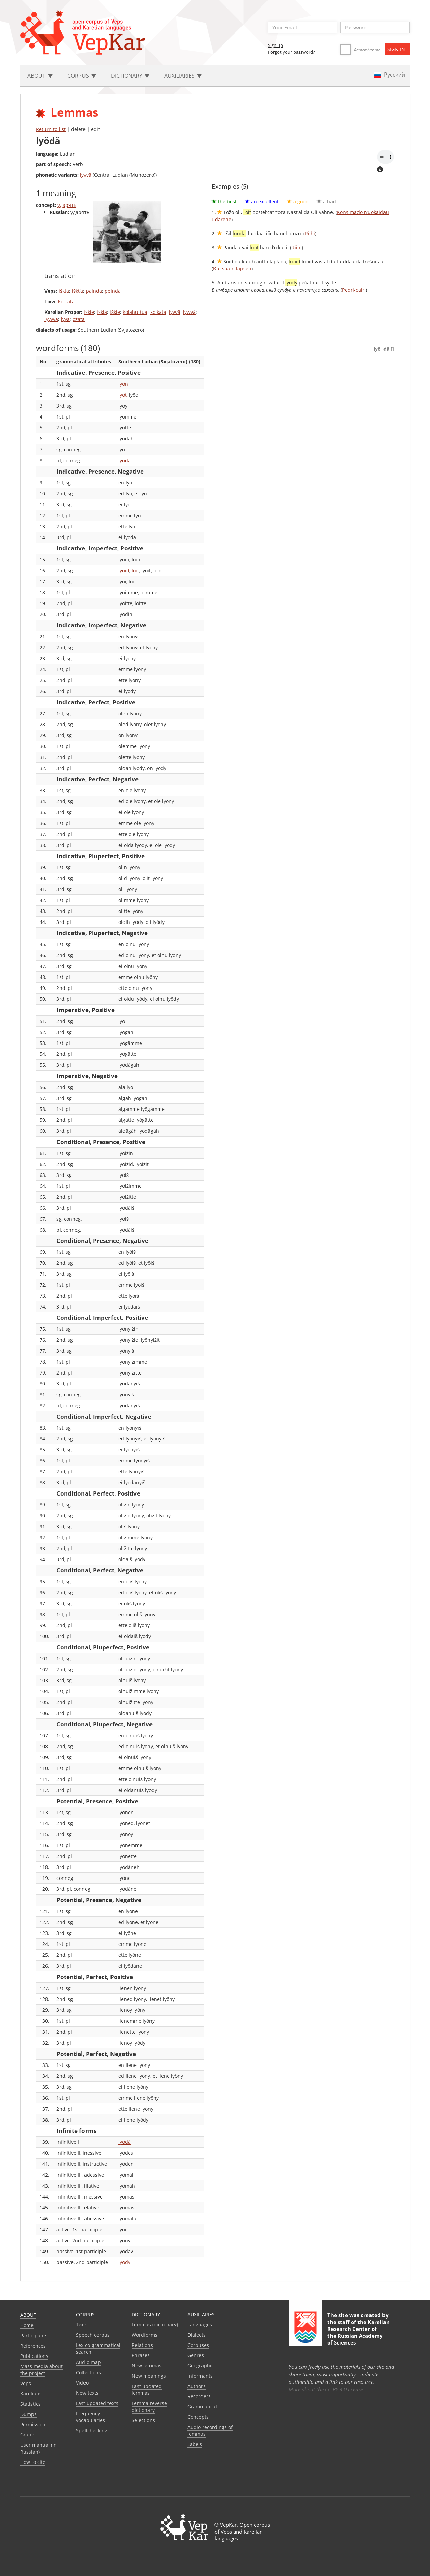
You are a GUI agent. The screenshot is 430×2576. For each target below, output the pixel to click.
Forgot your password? (291, 52)
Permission (32, 2424)
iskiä (102, 312)
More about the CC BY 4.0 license (326, 2389)
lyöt (122, 394)
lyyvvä (51, 319)
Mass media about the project (41, 2369)
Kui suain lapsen (232, 268)
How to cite (32, 2462)
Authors (196, 2386)
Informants (200, 2376)
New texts (87, 2393)
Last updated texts (97, 2403)
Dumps (28, 2414)
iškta (63, 291)
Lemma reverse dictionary (149, 2406)
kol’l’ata (66, 301)
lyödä (124, 460)
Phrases (141, 2355)
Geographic (200, 2365)
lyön (123, 384)
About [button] (40, 75)
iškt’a (77, 291)
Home (27, 2325)
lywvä (189, 312)
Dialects (196, 2335)
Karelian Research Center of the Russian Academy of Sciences (358, 2332)
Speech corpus (93, 2335)
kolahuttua (135, 312)
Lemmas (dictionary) (155, 2324)
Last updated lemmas (147, 2389)
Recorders (199, 2396)
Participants (34, 2335)
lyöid (123, 570)
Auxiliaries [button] (183, 75)
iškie (115, 312)
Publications (34, 2356)
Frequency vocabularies (90, 2417)
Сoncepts (198, 2417)
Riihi (310, 233)
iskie (89, 312)
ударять (66, 205)
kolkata (158, 312)
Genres (195, 2355)
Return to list (51, 129)
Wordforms (144, 2335)
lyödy (124, 2262)
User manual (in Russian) (38, 2448)
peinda (113, 291)
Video (82, 2382)
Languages (199, 2324)
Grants (28, 2434)
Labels (194, 2444)
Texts (82, 2324)
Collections (88, 2372)
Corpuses (198, 2345)
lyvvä (85, 175)
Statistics (30, 2404)
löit (135, 570)
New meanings (149, 2376)
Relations (142, 2345)
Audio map (88, 2362)
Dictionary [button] (130, 75)
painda (94, 291)
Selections (143, 2420)
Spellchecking (91, 2430)
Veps (25, 2383)
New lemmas (146, 2365)
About (28, 2315)
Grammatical (202, 2406)
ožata (79, 319)
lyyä (65, 319)
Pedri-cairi (354, 290)
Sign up (275, 45)
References (33, 2345)
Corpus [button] (81, 75)
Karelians (31, 2393)
